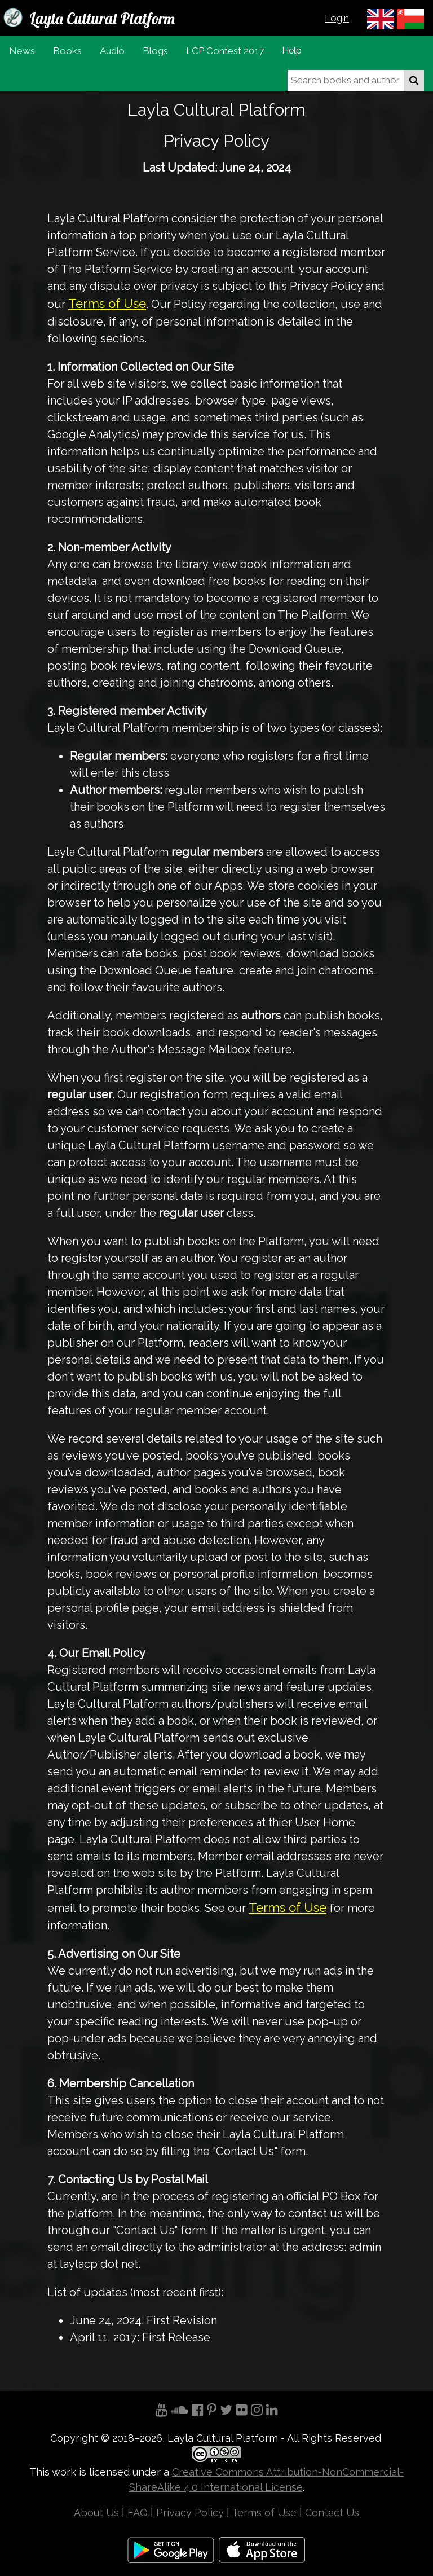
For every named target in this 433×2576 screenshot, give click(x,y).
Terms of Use (107, 303)
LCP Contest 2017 (225, 50)
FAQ (137, 2512)
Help (292, 50)
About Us (96, 2512)
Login (337, 18)
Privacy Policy (190, 2512)
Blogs (155, 50)
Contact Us (332, 2512)
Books (67, 50)
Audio (112, 50)
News (22, 50)
